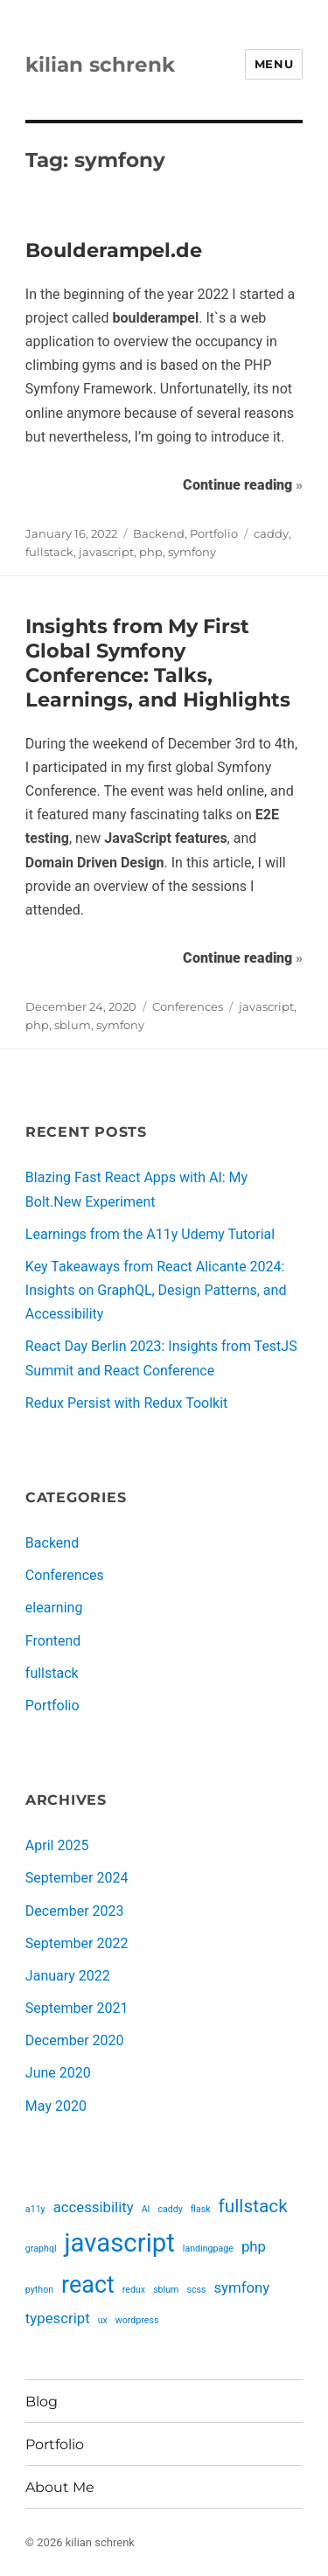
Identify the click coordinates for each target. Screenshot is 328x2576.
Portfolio (214, 533)
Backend (159, 533)
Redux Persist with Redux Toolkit (126, 1403)
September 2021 (77, 2008)
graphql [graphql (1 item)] (41, 2248)
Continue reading (243, 483)
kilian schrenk (100, 64)
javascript (106, 552)
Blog (41, 2401)
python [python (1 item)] (39, 2289)
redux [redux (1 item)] (133, 2289)
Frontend (52, 1641)
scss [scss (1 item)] (196, 2289)
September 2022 (77, 1943)
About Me (59, 2487)
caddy (271, 533)
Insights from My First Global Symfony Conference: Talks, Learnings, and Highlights (157, 663)
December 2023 (74, 1911)
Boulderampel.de (113, 250)
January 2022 (67, 1975)
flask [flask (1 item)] (201, 2209)
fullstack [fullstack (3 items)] (253, 2206)
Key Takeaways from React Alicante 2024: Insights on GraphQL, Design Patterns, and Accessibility (156, 1290)
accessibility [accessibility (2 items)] (93, 2207)
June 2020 (58, 2072)
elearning (54, 1607)
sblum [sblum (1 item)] (165, 2289)
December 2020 (74, 2040)
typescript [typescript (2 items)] (57, 2318)
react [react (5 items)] (88, 2285)
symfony (192, 552)
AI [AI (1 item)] (146, 2209)
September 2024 (77, 1877)
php (151, 552)
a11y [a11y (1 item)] (35, 2209)
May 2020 (56, 2106)
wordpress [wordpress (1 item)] (137, 2320)
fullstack (49, 552)
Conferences (187, 1006)
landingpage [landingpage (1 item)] (208, 2248)
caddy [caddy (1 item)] (169, 2209)
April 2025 (57, 1845)
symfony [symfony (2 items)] (241, 2287)
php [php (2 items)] (253, 2246)
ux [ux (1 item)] (103, 2320)
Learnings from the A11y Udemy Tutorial (150, 1234)
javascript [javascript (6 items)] (120, 2243)
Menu (274, 64)
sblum (72, 1025)
